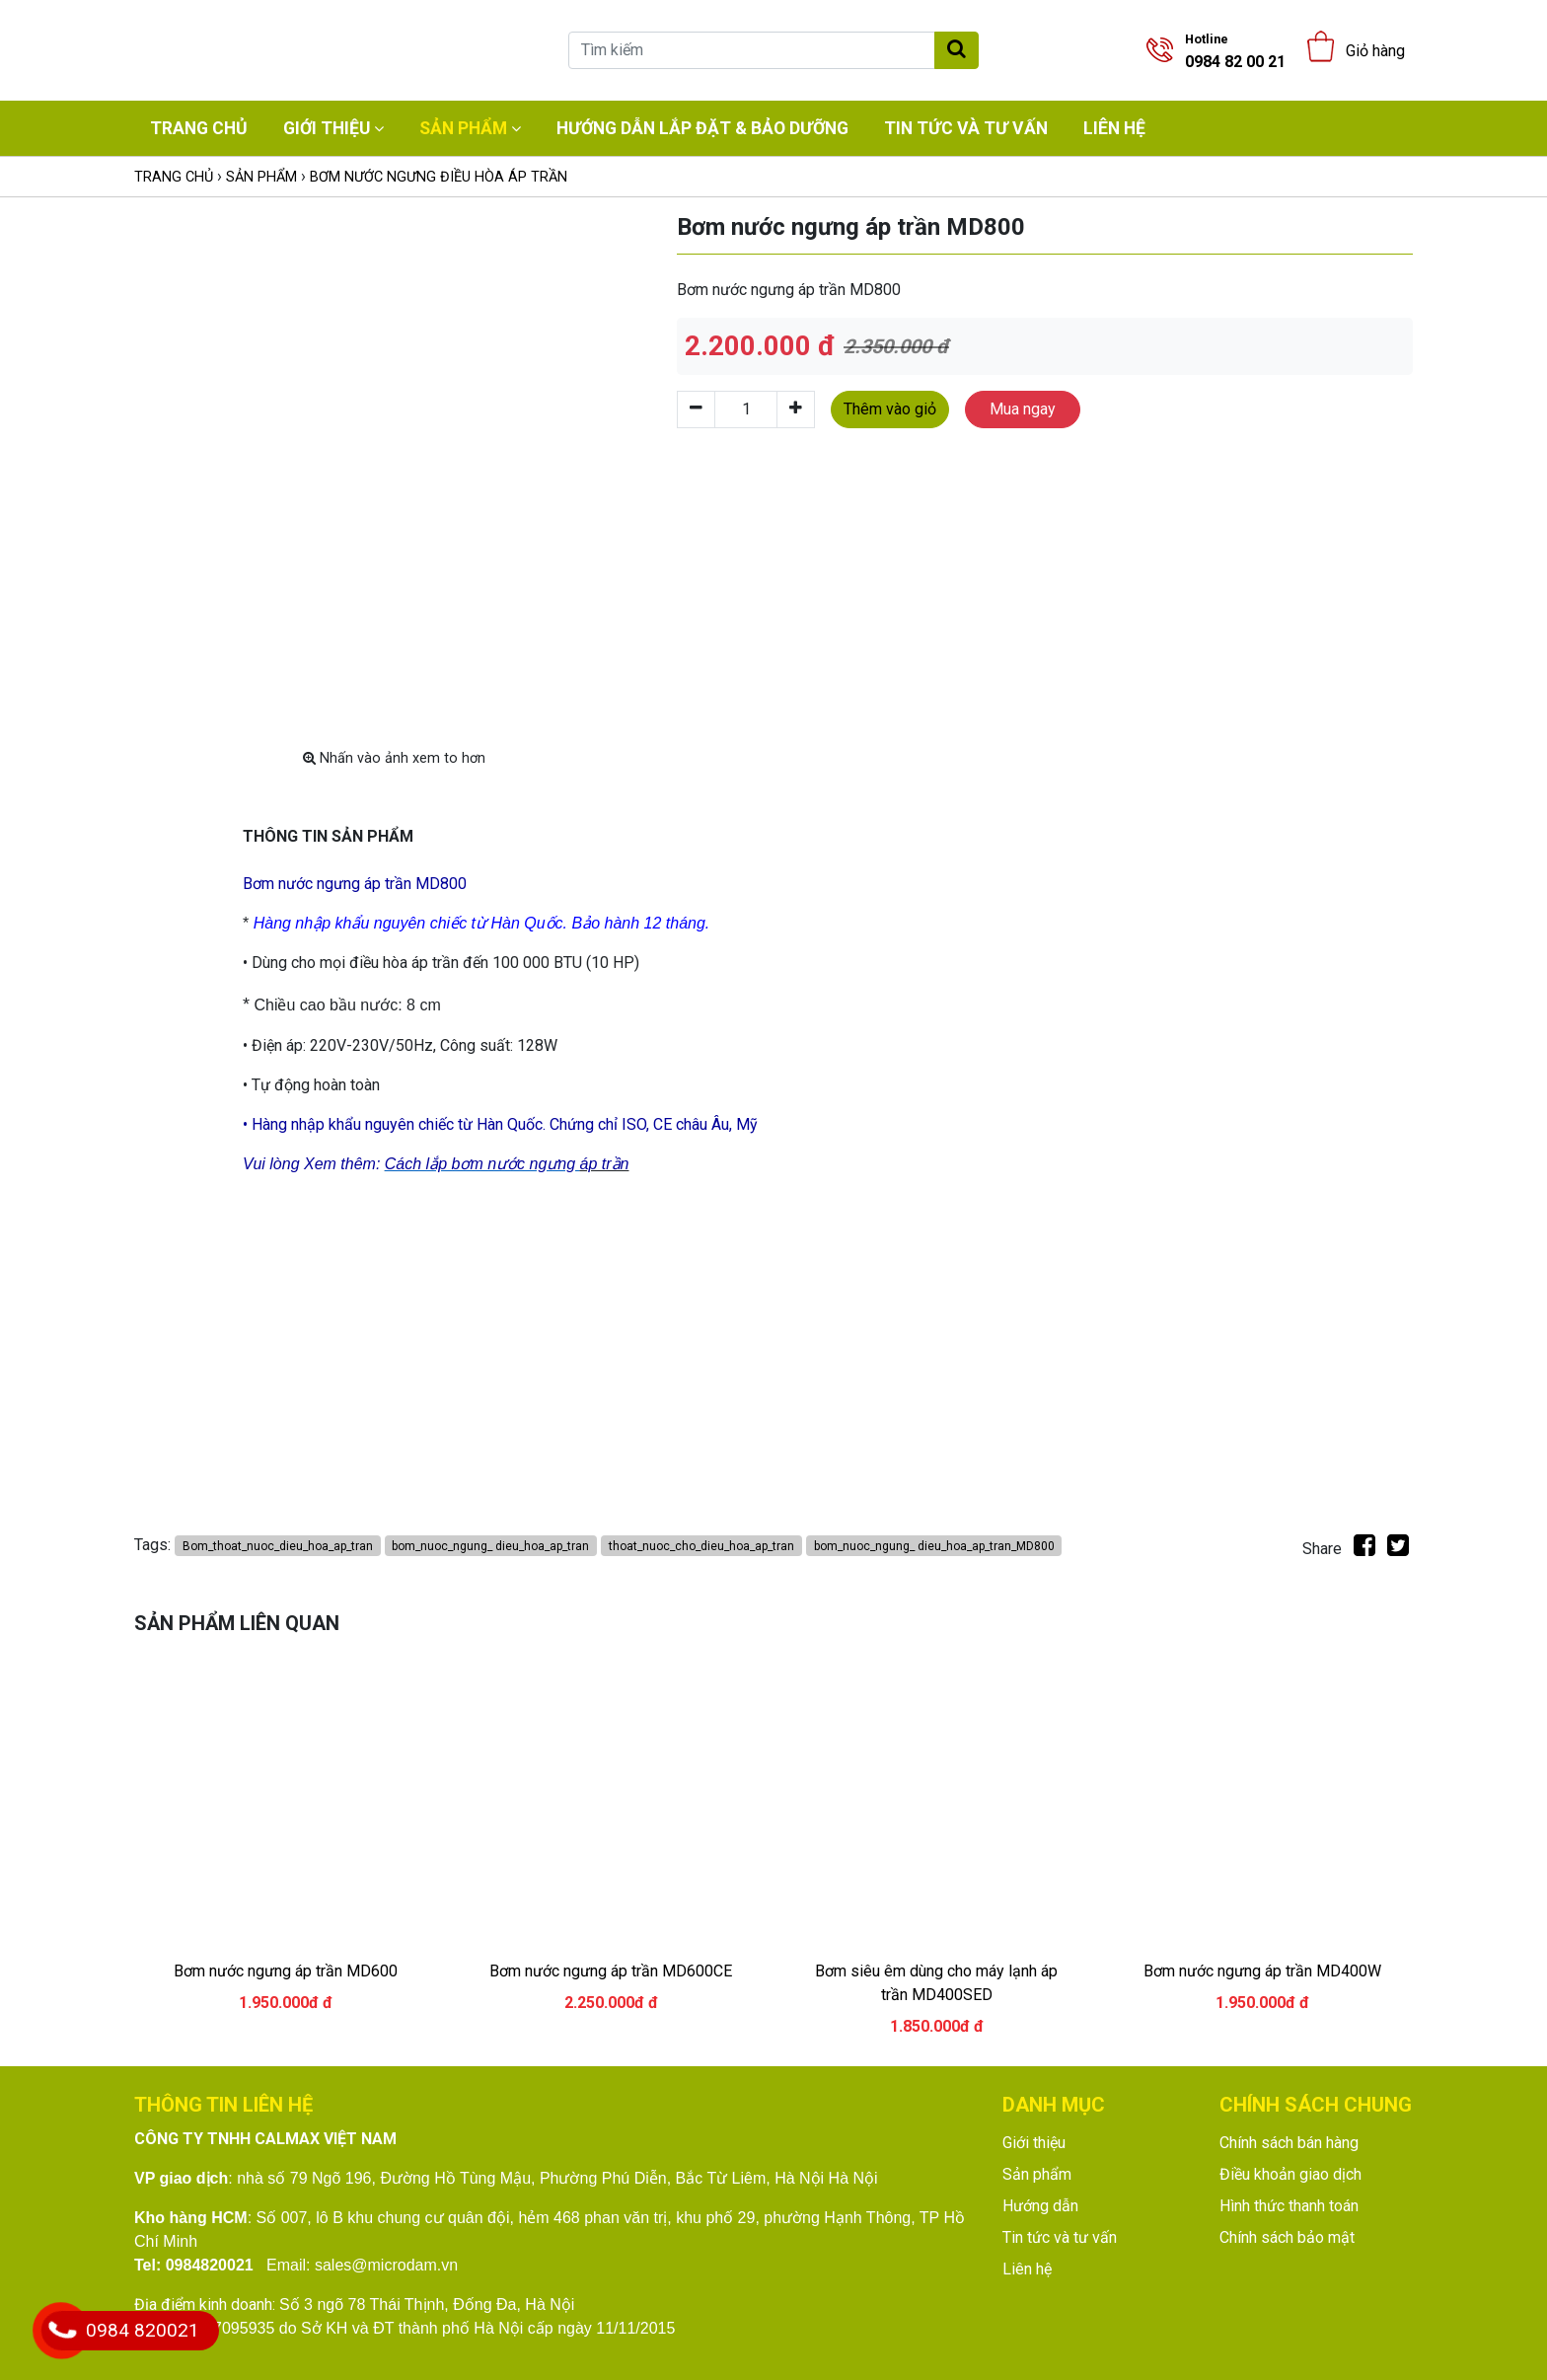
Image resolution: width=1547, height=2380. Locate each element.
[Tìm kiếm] (751, 50)
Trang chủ (199, 128)
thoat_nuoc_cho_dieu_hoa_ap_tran (701, 1546)
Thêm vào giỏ (890, 409)
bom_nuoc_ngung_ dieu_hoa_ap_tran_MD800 (934, 1546)
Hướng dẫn (1040, 2205)
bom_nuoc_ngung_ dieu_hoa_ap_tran (490, 1546)
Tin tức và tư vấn (966, 128)
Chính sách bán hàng (1289, 2142)
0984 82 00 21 (1235, 51)
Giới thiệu (326, 128)
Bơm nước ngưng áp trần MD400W (1262, 1971)
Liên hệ (1114, 128)
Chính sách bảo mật (1287, 2237)
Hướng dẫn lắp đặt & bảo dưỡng (702, 128)
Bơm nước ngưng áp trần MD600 (286, 1971)
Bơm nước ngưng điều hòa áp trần (438, 177)
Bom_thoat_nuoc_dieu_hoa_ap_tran (278, 1546)
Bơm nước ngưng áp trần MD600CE (610, 1971)
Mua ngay (1023, 409)
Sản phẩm (463, 128)
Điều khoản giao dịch (1290, 2174)
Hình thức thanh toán (1289, 2205)
